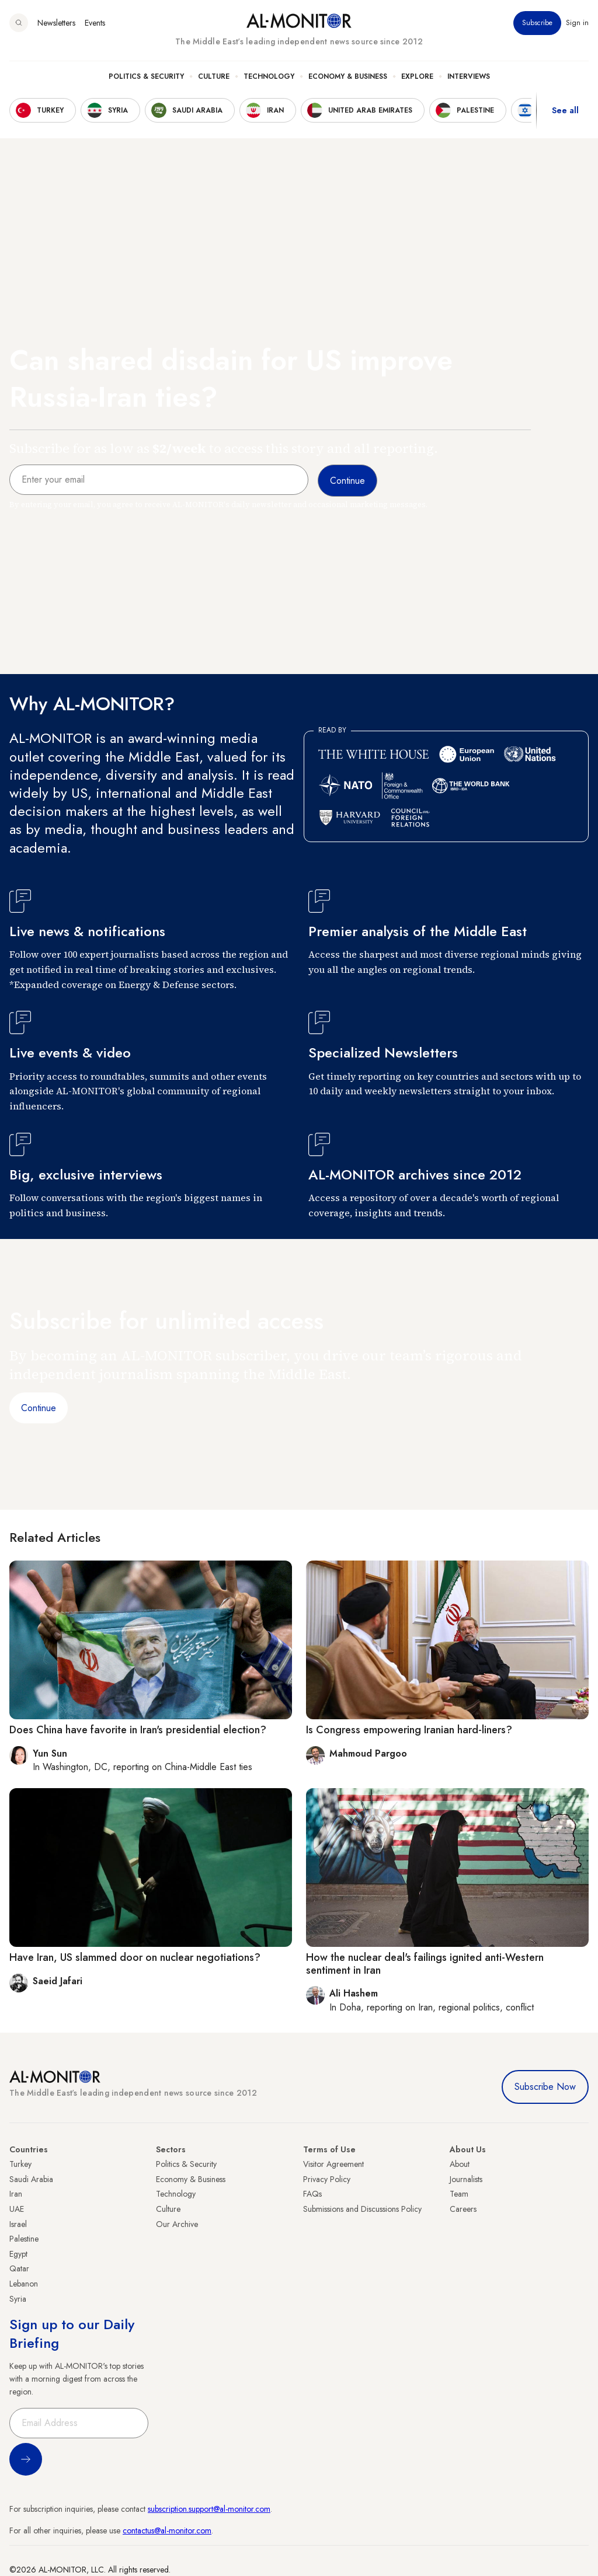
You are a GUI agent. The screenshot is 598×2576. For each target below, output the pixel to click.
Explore (417, 76)
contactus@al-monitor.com (167, 2530)
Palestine (24, 2239)
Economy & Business (347, 76)
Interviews (468, 76)
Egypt (18, 2254)
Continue (38, 1408)
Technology (269, 76)
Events (95, 23)
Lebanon (23, 2283)
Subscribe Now (545, 2086)
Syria (17, 2299)
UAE (16, 2209)
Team (459, 2194)
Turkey (20, 2164)
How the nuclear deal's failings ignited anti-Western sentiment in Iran (425, 1964)
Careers (463, 2209)
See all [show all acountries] (565, 110)
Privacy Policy (326, 2179)
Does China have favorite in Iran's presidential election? (137, 1729)
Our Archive (177, 2224)
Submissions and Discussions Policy (362, 2209)
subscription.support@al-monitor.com (209, 2509)
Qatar (19, 2268)
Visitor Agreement (333, 2164)
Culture (214, 76)
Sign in (577, 23)
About (460, 2164)
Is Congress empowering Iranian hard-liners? (409, 1729)
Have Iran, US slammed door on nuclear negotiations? (134, 1957)
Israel (18, 2224)
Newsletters (56, 23)
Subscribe (537, 23)
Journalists (466, 2179)
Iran (15, 2194)
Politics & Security (146, 76)
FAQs (312, 2194)
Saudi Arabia (31, 2179)
